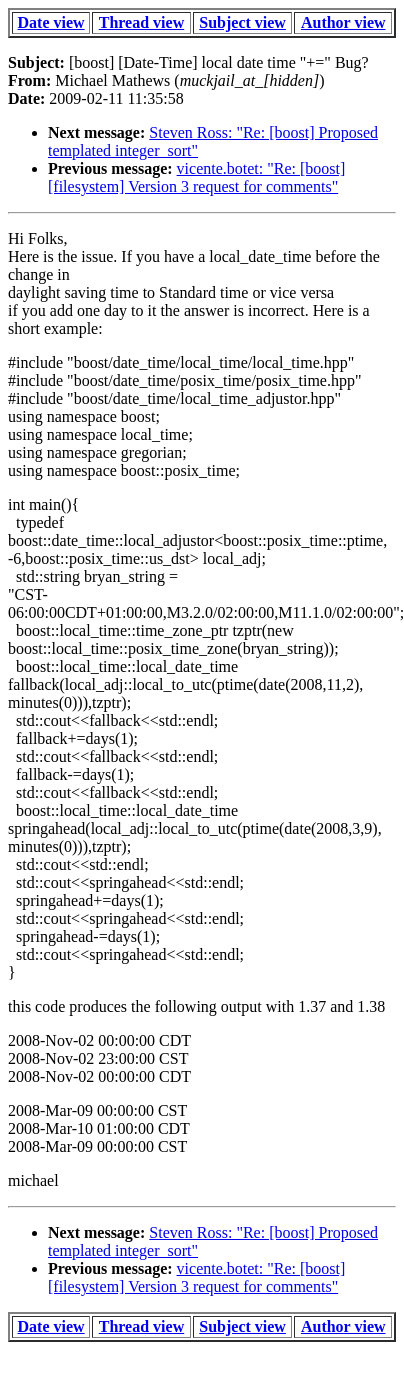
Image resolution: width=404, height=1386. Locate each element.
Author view (343, 22)
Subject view (242, 22)
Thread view (141, 22)
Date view (51, 22)
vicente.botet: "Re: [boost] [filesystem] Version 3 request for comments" (196, 177)
